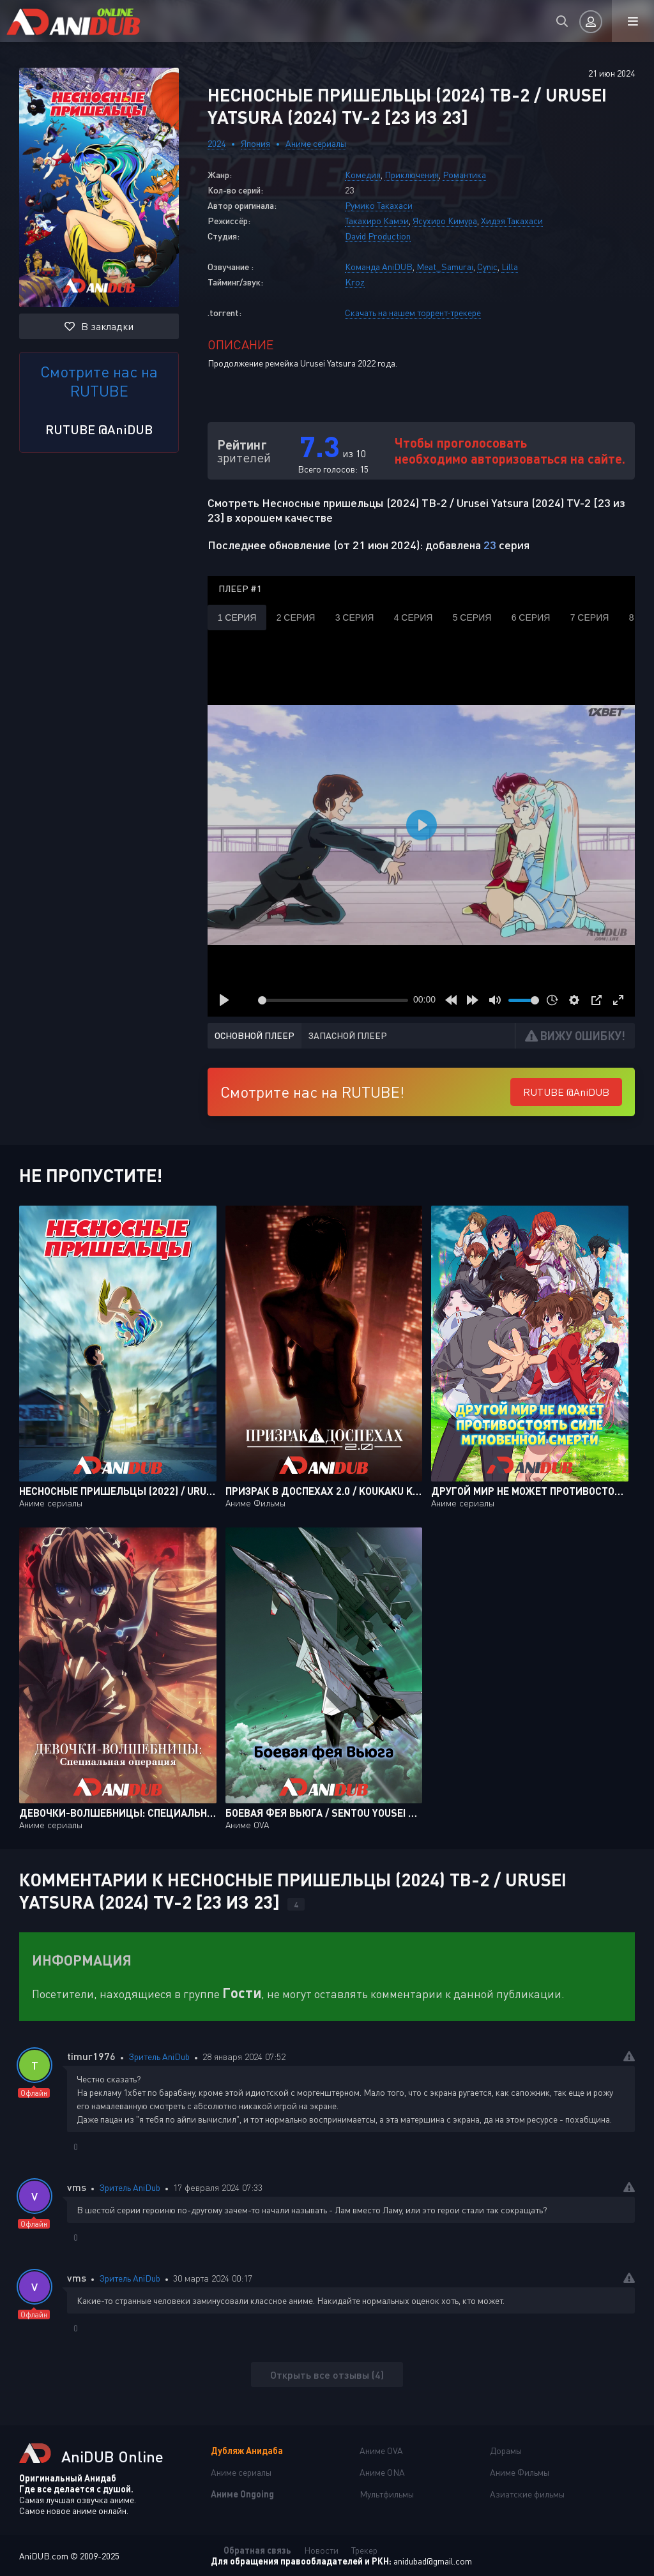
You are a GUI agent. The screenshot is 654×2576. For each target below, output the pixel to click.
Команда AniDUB (379, 266)
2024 (216, 143)
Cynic (487, 266)
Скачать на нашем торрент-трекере (413, 312)
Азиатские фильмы (527, 2494)
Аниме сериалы (315, 143)
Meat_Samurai (444, 266)
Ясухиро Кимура (445, 220)
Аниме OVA (381, 2450)
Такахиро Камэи (377, 220)
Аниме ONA (382, 2472)
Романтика (464, 174)
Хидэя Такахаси (512, 220)
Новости (321, 2550)
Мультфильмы (387, 2494)
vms (76, 2187)
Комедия (363, 174)
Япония (255, 143)
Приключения (411, 174)
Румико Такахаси (379, 205)
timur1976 (91, 2056)
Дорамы (506, 2450)
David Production (378, 236)
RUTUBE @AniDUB (99, 429)
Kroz (355, 282)
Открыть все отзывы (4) (327, 2374)
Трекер (364, 2550)
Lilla (509, 266)
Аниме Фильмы (519, 2472)
